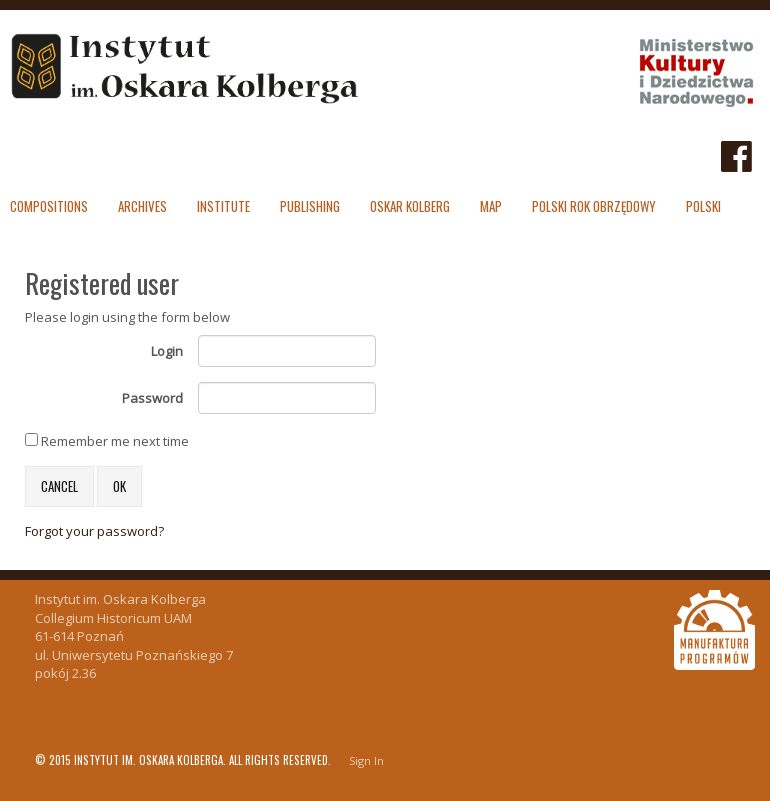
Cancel (59, 486)
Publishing (310, 206)
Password (152, 398)
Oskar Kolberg (410, 206)
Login (167, 351)
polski (703, 206)
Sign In (366, 760)
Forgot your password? (94, 531)
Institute (223, 206)
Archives (142, 206)
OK (119, 486)
